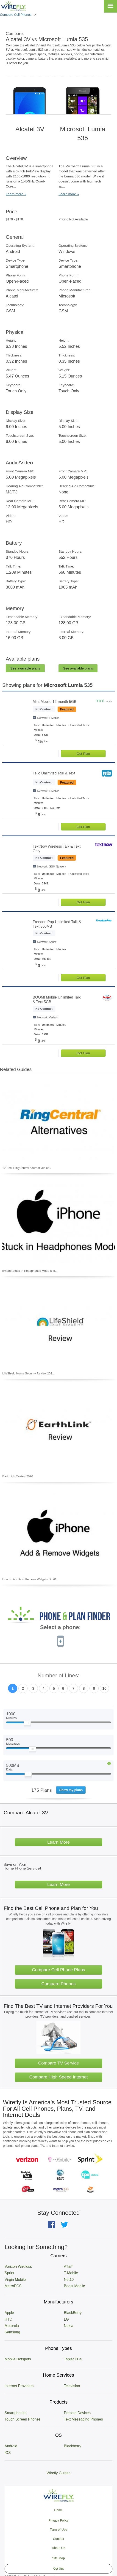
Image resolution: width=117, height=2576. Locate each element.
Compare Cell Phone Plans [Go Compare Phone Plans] (58, 1969)
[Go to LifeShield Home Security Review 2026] (58, 1326)
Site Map (58, 2558)
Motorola (12, 2326)
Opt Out (58, 2568)
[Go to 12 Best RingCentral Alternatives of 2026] (58, 1121)
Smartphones (15, 2413)
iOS (8, 2453)
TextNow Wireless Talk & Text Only (57, 848)
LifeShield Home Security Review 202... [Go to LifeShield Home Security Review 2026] (28, 1373)
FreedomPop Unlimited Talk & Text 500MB (57, 924)
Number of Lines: (59, 1676)
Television (72, 2386)
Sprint (9, 2273)
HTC (8, 2319)
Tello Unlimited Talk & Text (54, 773)
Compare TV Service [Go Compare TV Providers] (58, 2063)
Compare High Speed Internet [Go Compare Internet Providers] (58, 2077)
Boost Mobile (74, 2286)
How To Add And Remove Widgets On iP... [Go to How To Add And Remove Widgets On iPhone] (30, 1579)
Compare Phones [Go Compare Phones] (58, 1983)
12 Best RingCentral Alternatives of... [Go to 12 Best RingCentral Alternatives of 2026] (26, 1168)
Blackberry (72, 2446)
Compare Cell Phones (15, 14)
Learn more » (16, 194)
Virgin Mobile (15, 2279)
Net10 (69, 2279)
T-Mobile (71, 2273)
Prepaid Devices (77, 2413)
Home (58, 2510)
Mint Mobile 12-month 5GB (54, 702)
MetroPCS (13, 2286)
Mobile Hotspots (18, 2359)
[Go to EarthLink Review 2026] (58, 1429)
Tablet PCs (73, 2359)
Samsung (12, 2332)
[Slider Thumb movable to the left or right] (27, 1724)
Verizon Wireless (18, 2266)
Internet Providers (19, 2386)
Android (11, 2446)
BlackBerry (73, 2313)
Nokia (68, 2326)
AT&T (68, 2266)
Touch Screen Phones (23, 2419)
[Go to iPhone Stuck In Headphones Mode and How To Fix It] (58, 1224)
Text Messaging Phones (83, 2419)
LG (66, 2319)
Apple (9, 2313)
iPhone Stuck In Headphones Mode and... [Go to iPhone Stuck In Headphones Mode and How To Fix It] (30, 1270)
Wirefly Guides (58, 2473)
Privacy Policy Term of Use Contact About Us (58, 2534)
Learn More (58, 1842)
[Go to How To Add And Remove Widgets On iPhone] (58, 1532)
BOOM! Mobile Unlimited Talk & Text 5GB (57, 999)
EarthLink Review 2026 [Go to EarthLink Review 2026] (17, 1476)
